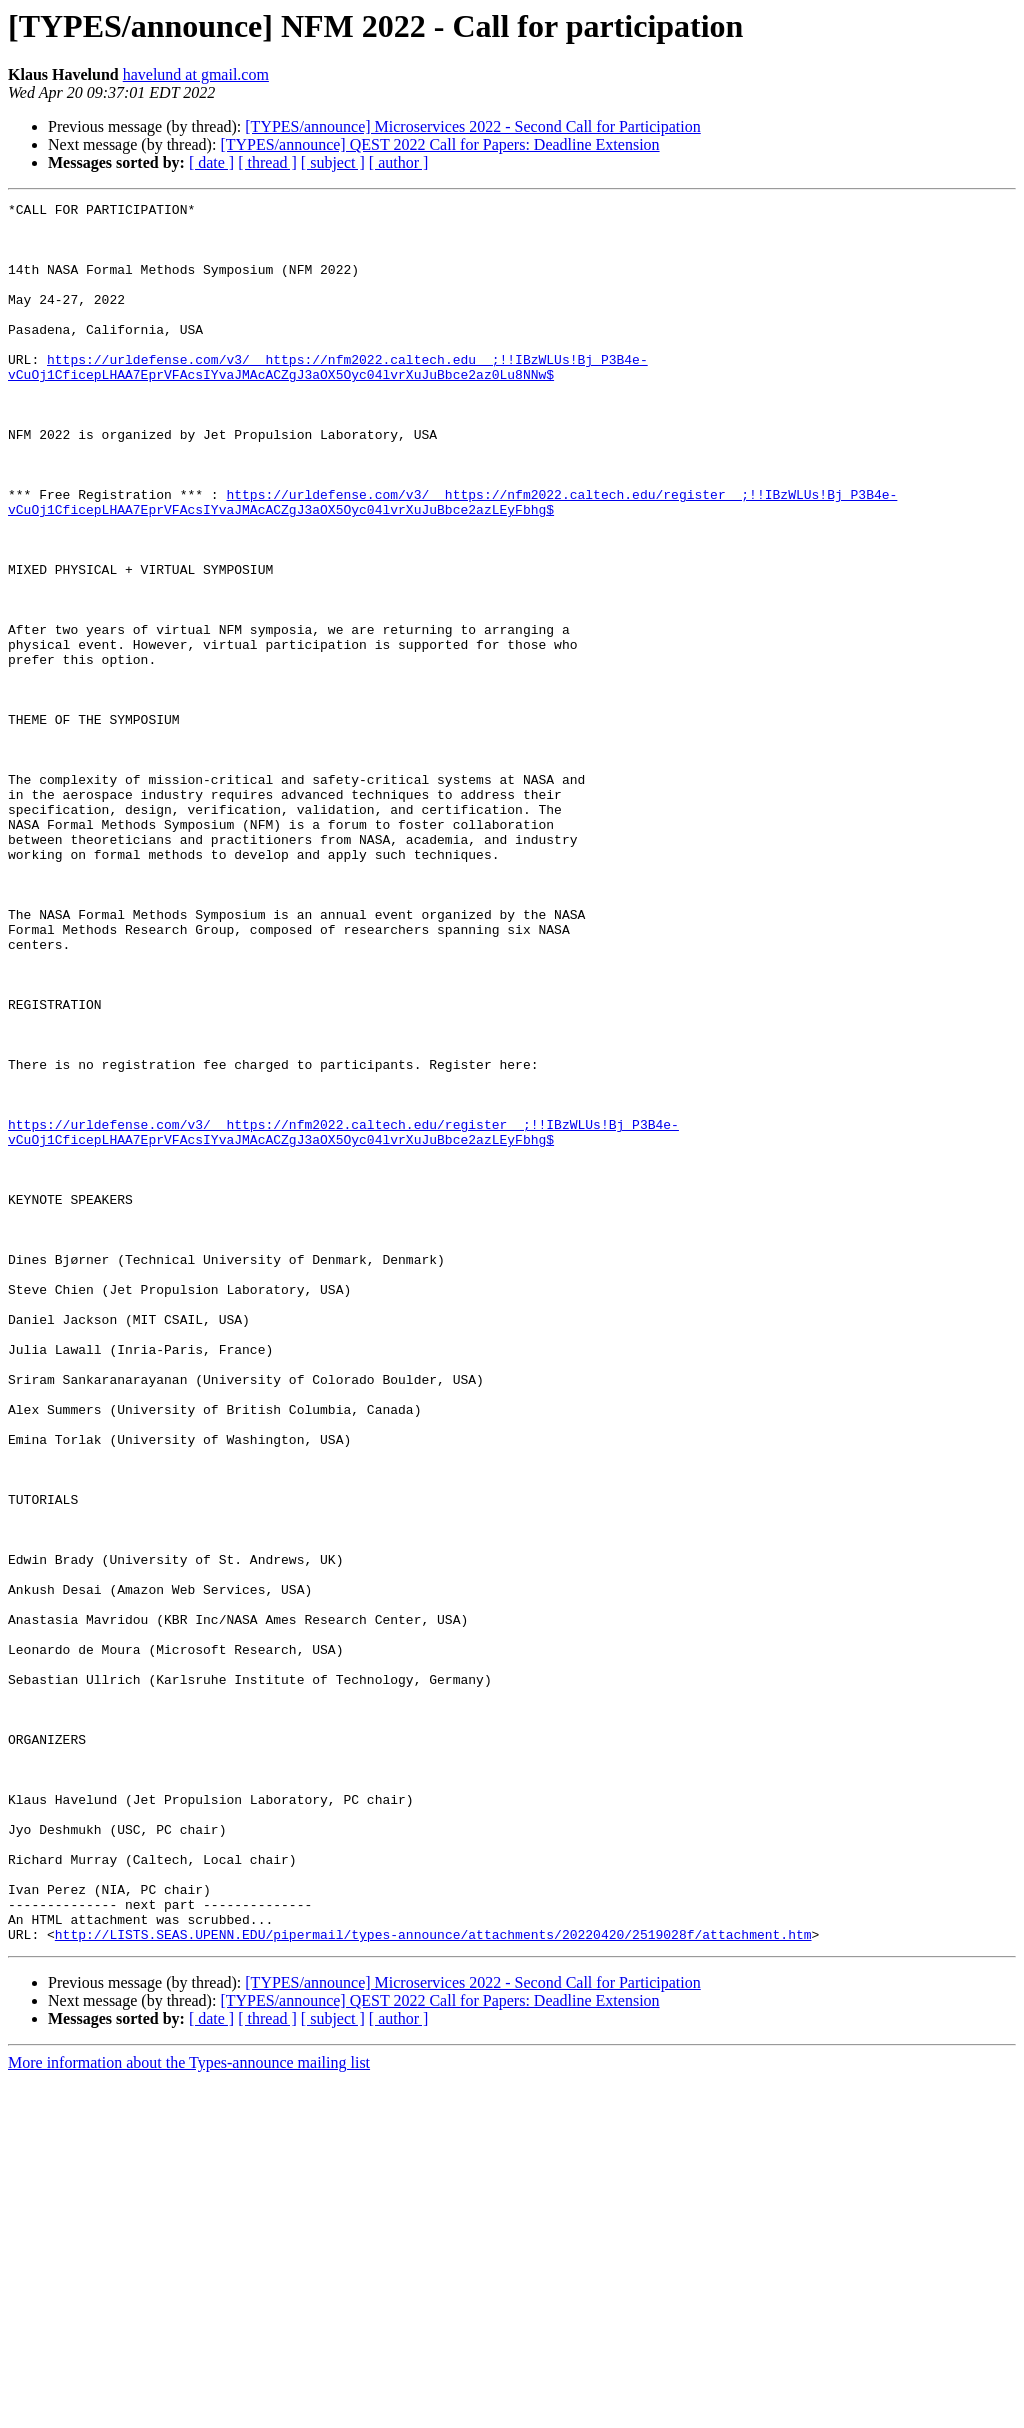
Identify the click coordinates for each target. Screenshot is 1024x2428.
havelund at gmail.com (196, 74)
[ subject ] (333, 162)
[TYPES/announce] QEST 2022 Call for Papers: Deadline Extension (439, 144)
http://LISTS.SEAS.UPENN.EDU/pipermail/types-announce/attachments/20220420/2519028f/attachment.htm (433, 2282)
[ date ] (211, 162)
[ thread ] (267, 162)
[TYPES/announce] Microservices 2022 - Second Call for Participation (472, 126)
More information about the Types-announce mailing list (189, 2410)
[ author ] (399, 162)
